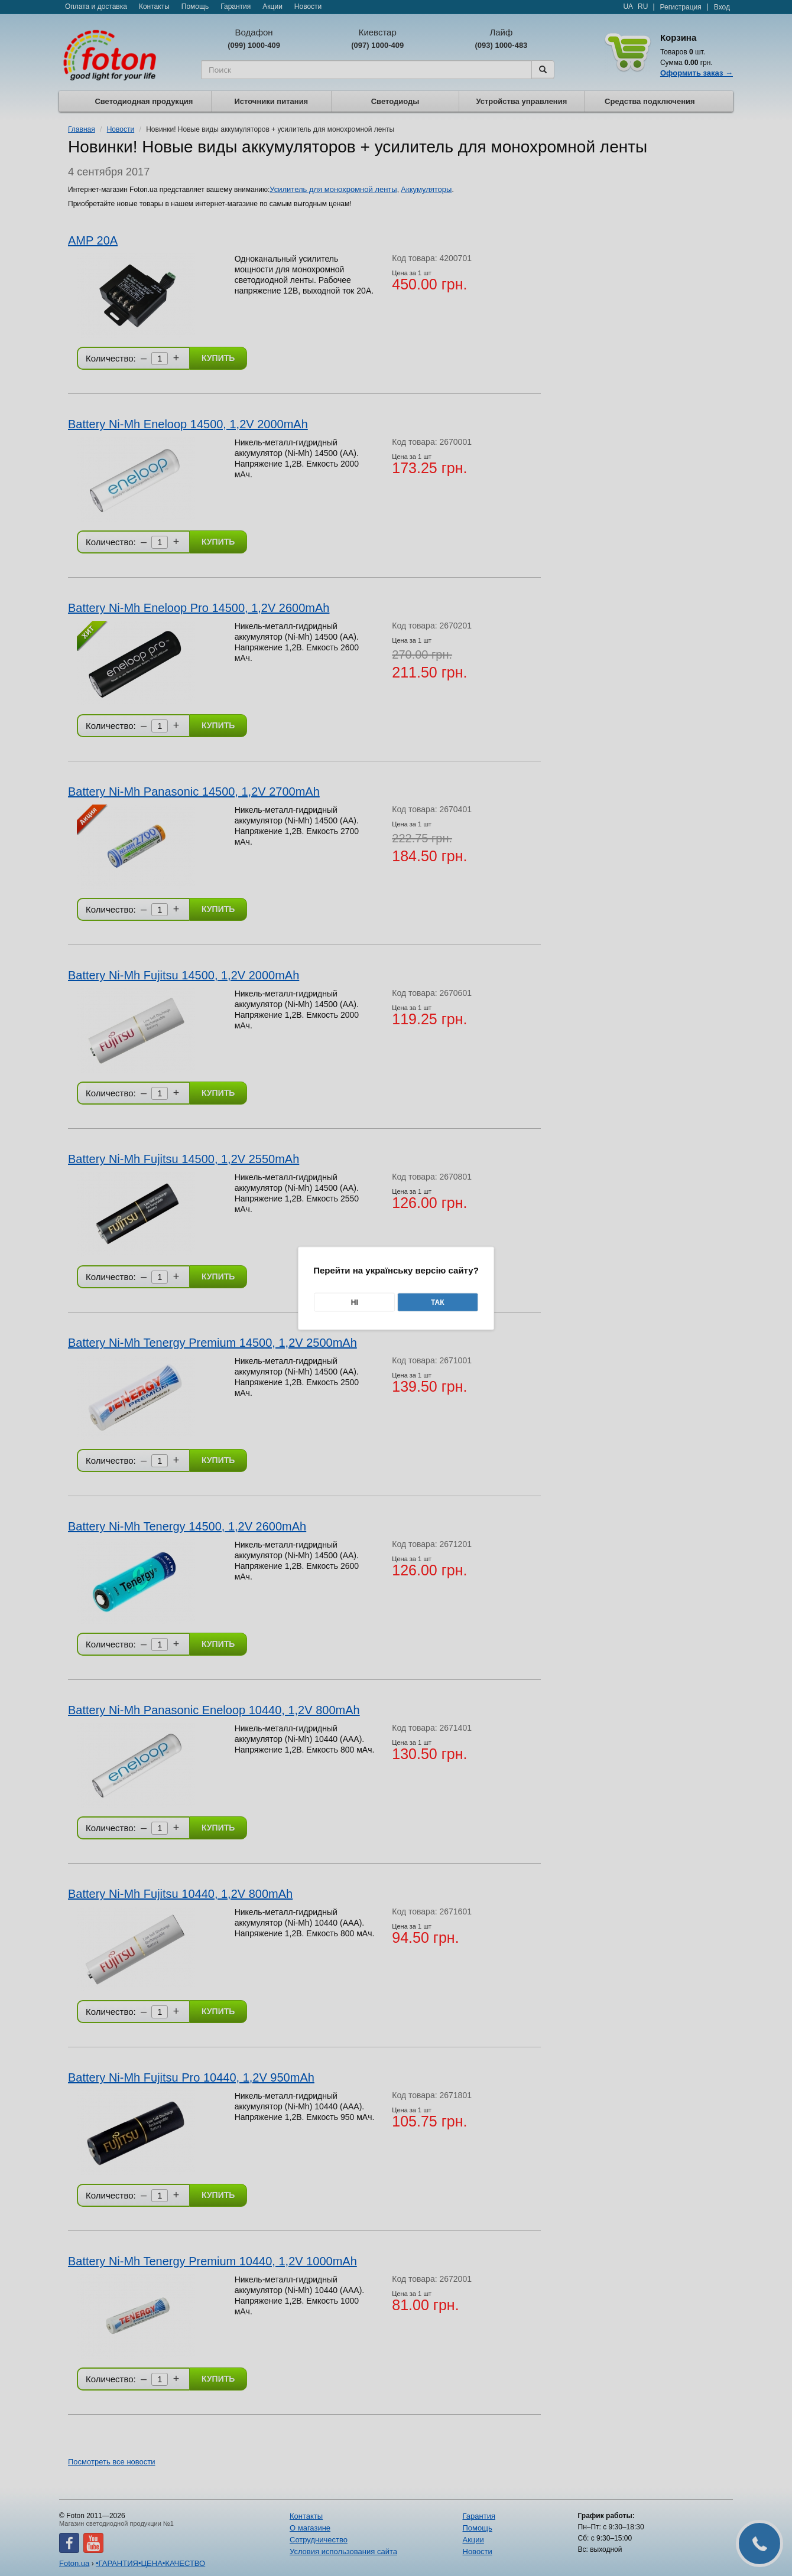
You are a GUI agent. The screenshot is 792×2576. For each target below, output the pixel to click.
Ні (354, 1302)
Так (437, 1302)
